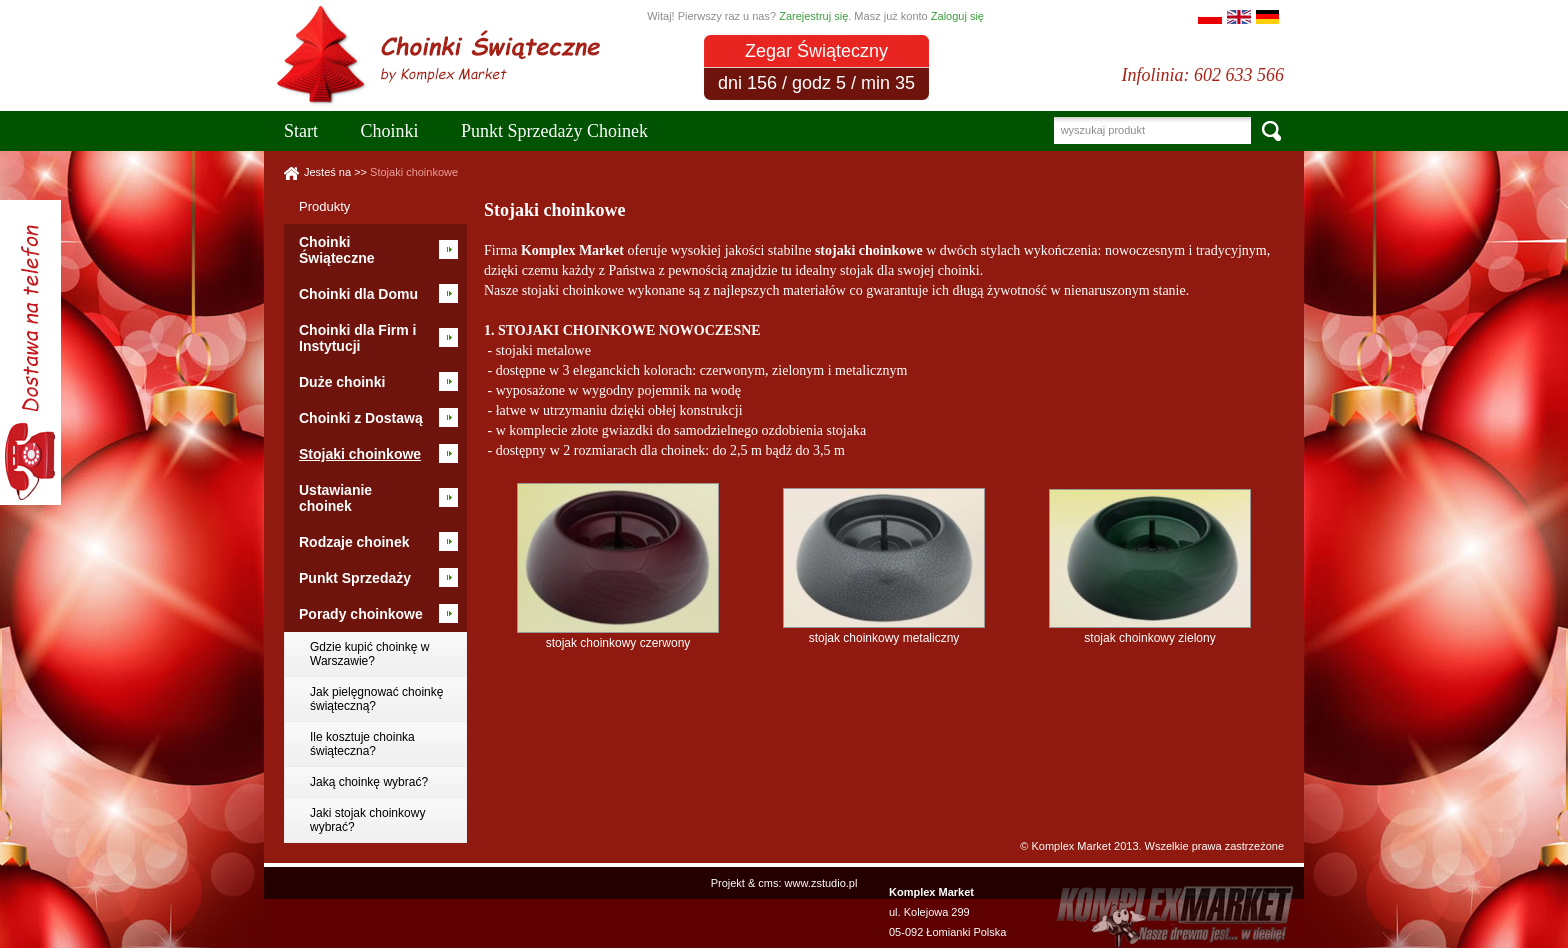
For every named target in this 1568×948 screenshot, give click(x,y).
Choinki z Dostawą (361, 418)
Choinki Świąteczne (336, 250)
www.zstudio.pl (821, 883)
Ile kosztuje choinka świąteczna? (362, 744)
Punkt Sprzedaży (355, 578)
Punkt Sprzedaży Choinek (554, 131)
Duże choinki (342, 382)
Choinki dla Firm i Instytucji (357, 338)
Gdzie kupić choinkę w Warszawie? (369, 654)
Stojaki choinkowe (414, 172)
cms (768, 883)
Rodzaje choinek (354, 542)
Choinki (390, 131)
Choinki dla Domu (358, 294)
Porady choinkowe (361, 614)
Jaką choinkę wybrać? (369, 782)
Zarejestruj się (813, 16)
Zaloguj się (957, 16)
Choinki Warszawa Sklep (448, 12)
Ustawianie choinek (335, 498)
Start (301, 131)
